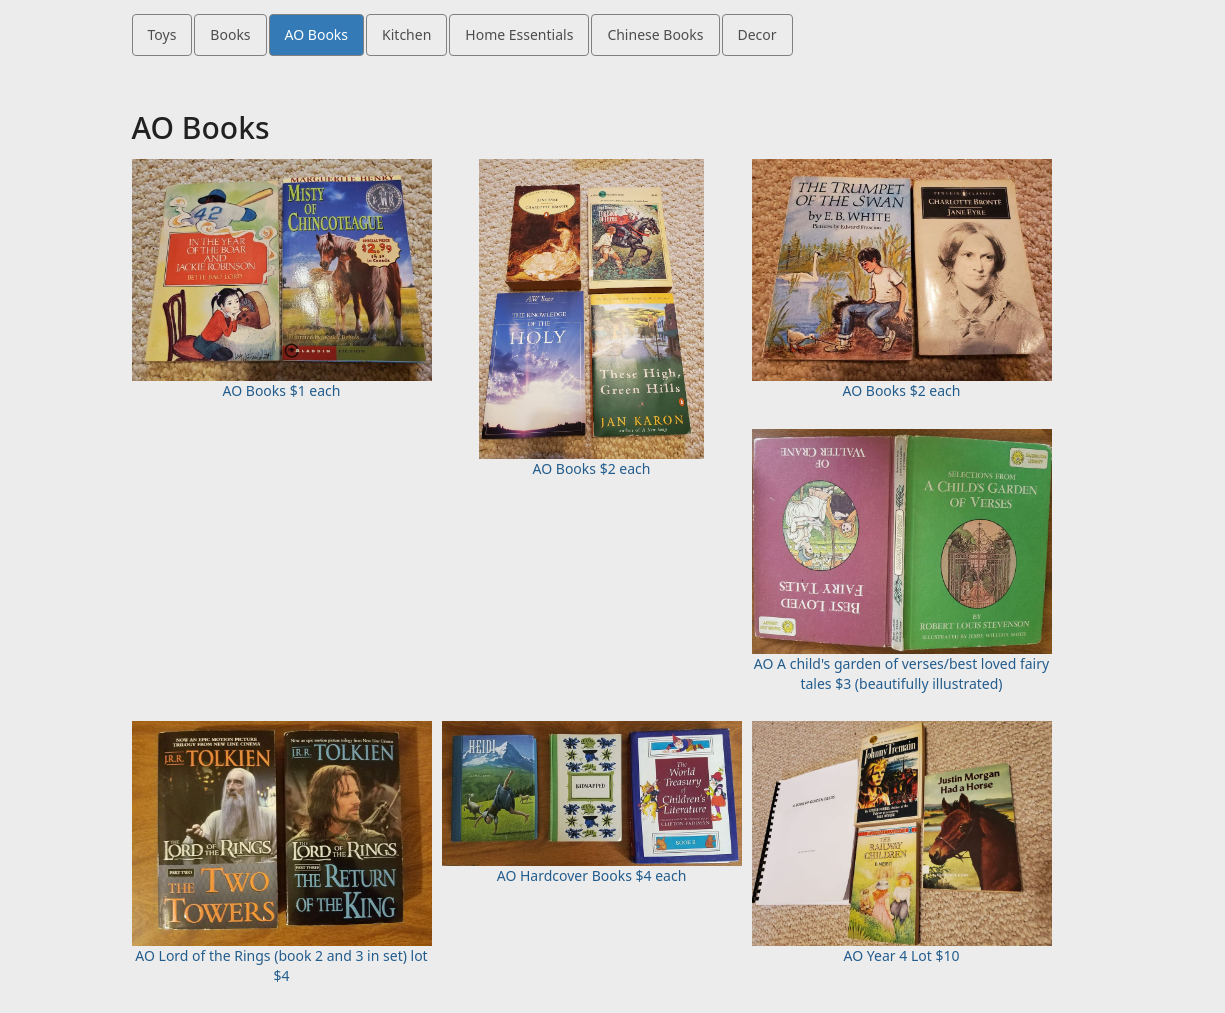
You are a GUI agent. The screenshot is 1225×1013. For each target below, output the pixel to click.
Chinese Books (655, 34)
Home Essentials (519, 34)
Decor (757, 34)
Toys (162, 34)
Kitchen (406, 34)
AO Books (316, 34)
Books (230, 34)
